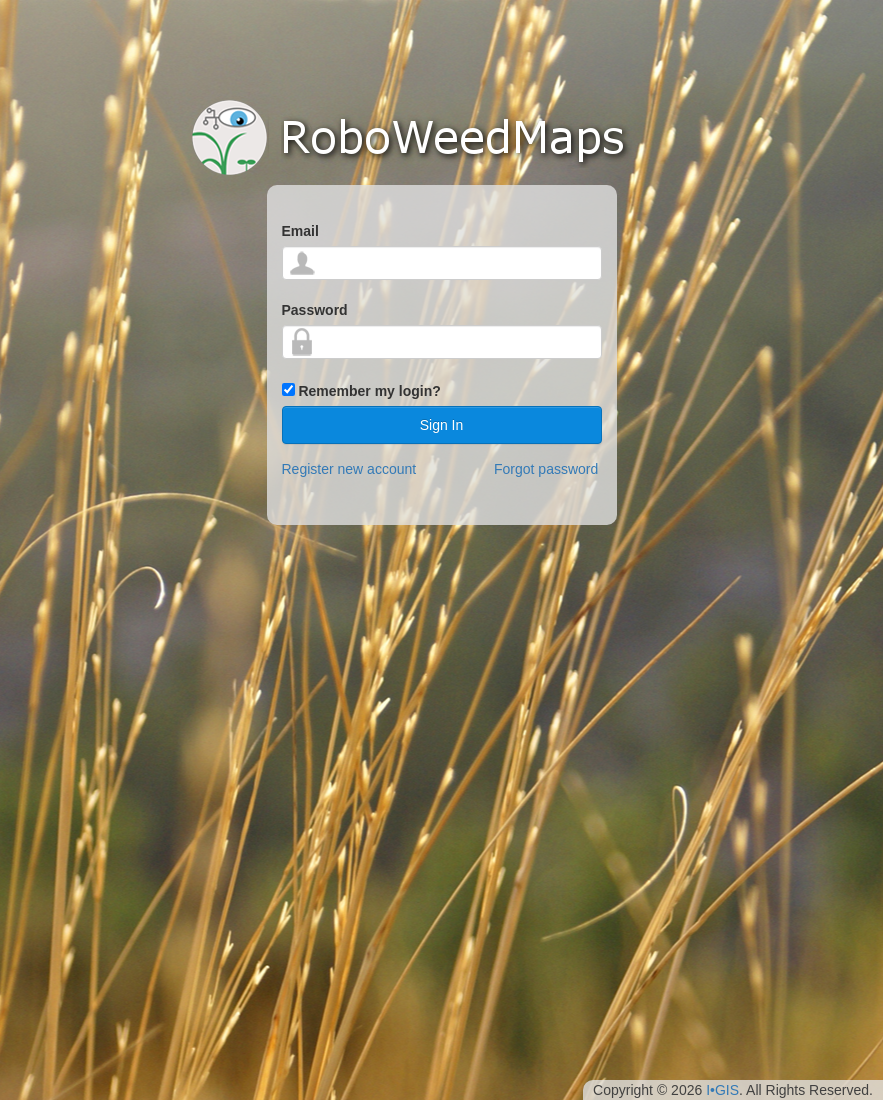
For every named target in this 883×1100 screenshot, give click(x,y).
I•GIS (722, 1090)
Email (300, 231)
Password (315, 310)
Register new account (349, 469)
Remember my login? (369, 391)
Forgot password (546, 469)
